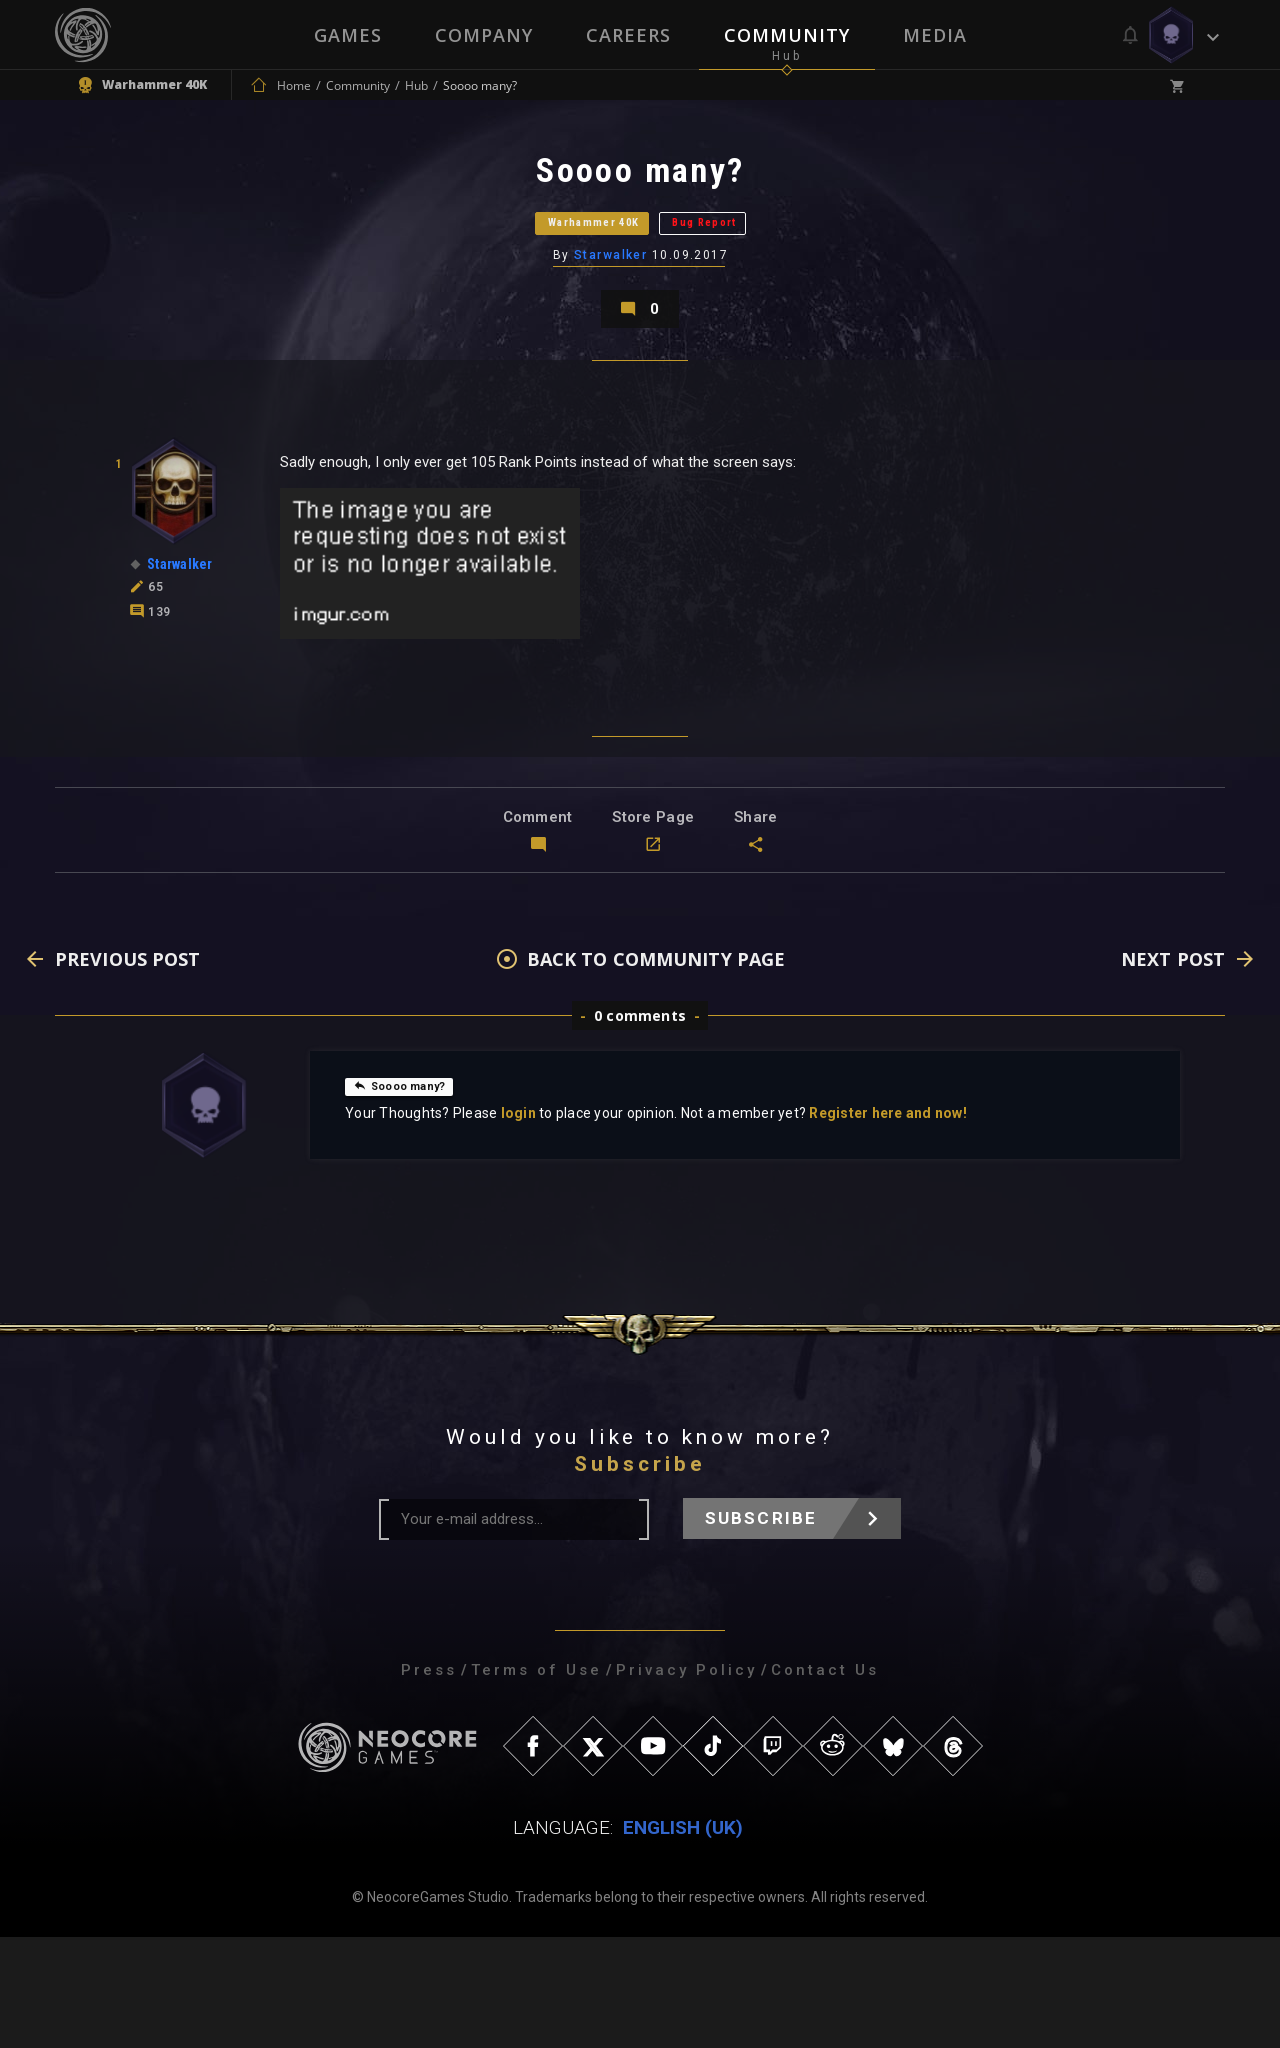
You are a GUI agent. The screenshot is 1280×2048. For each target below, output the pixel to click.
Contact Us (825, 1781)
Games (346, 35)
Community (788, 35)
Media (937, 35)
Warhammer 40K (557, 264)
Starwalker (612, 315)
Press (429, 1781)
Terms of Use (536, 1781)
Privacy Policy (686, 1781)
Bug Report (755, 264)
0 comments (640, 1126)
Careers (628, 35)
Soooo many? (411, 1196)
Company (483, 35)
